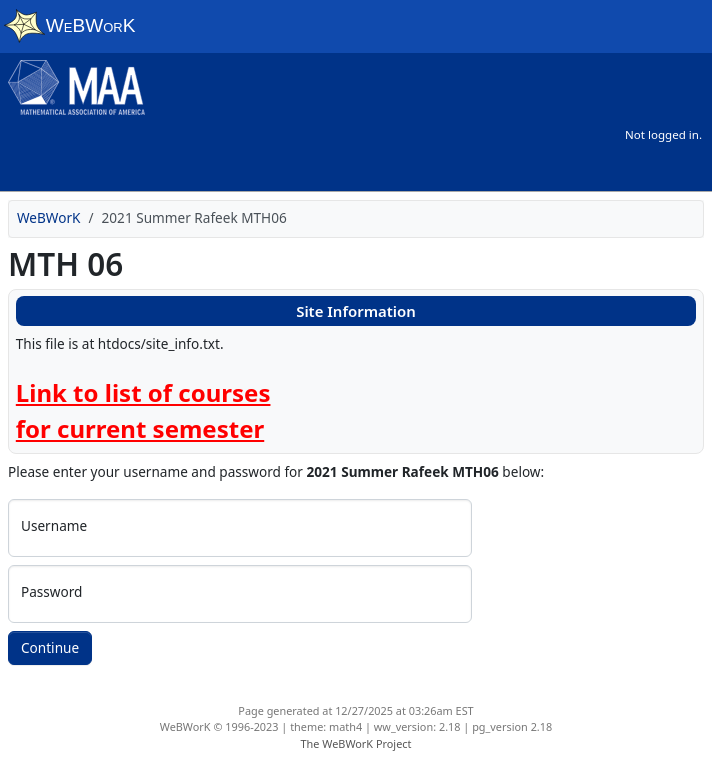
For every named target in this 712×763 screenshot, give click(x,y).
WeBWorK (49, 217)
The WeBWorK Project (356, 743)
